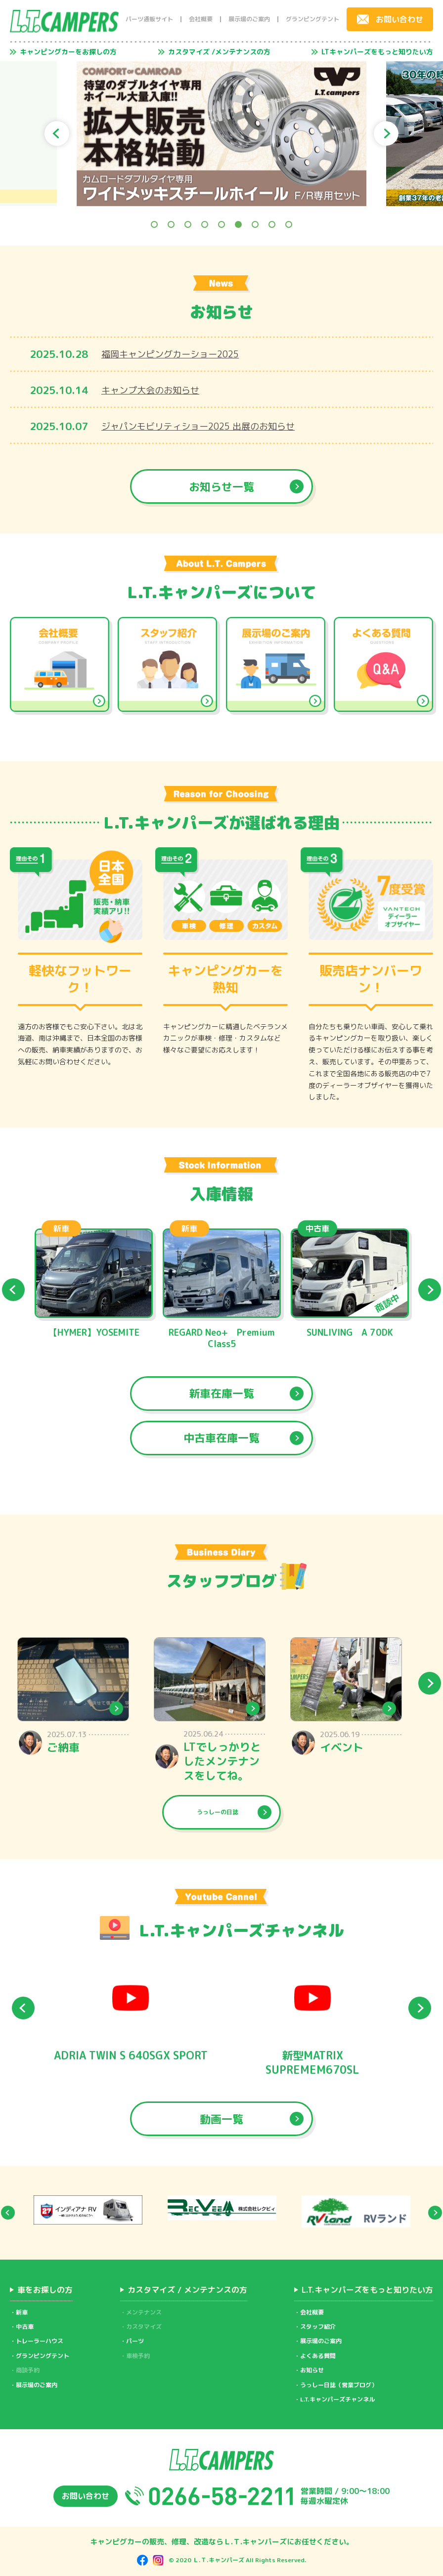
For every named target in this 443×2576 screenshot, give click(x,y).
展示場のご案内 (249, 19)
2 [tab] (171, 224)
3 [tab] (187, 224)
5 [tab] (221, 224)
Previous (56, 133)
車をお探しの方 (45, 2289)
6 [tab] (238, 224)
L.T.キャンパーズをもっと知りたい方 (367, 2289)
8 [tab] (271, 224)
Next (386, 133)
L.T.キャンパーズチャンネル (337, 2399)
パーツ (135, 2341)
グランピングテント (312, 19)
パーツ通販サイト (149, 19)
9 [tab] (288, 224)
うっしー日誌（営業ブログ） (338, 2385)
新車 (22, 2312)
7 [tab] (255, 224)
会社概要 (201, 19)
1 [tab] (154, 224)
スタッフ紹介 (318, 2326)
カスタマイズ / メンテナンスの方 (187, 2289)
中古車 (25, 2326)
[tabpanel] (221, 133)
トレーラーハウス (39, 2341)
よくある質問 (318, 2356)
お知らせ (312, 2370)
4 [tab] (204, 224)
